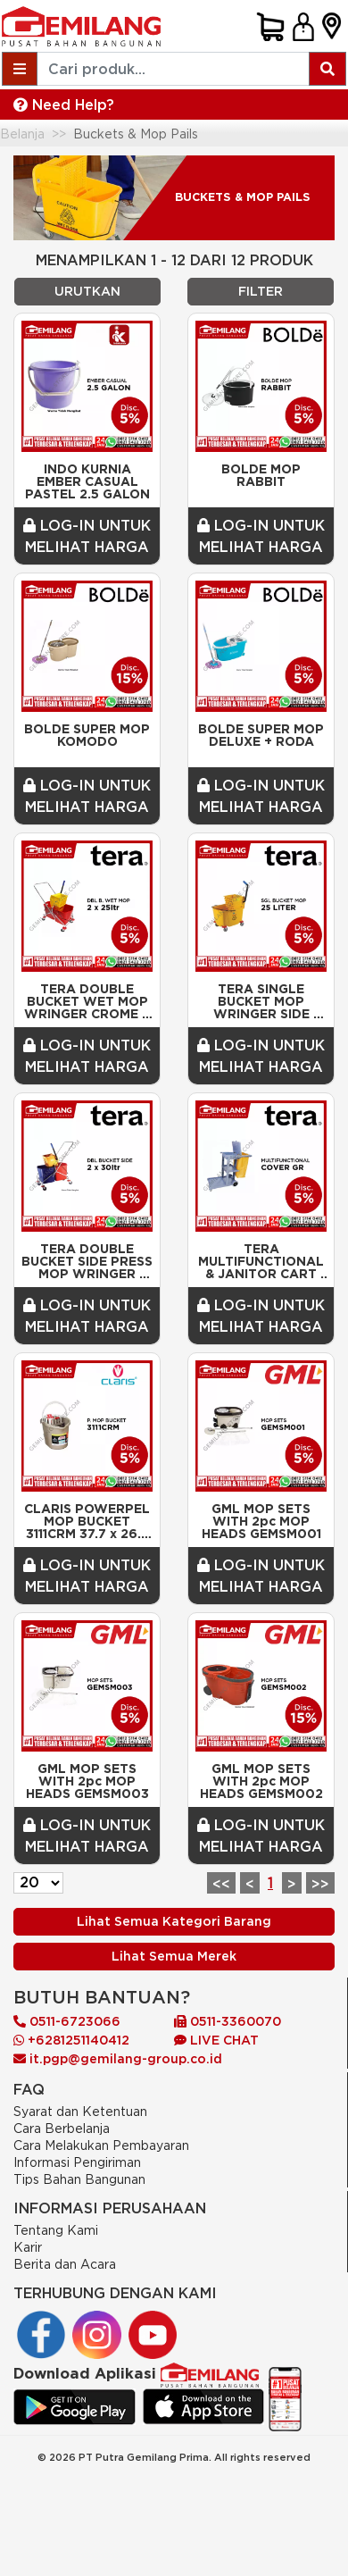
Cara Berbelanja (61, 2128)
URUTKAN (87, 291)
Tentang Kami (55, 2229)
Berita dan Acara (64, 2263)
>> (320, 1884)
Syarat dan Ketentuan (80, 2111)
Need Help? (63, 104)
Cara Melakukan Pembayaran (101, 2145)
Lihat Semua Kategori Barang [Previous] (174, 1921)
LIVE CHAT (216, 2040)
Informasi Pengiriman (77, 2162)
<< (221, 1884)
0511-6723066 (66, 2021)
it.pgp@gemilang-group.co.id (117, 2059)
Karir (27, 2246)
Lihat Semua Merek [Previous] (174, 1956)
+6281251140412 (71, 2040)
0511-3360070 (227, 2021)
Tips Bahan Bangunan (79, 2179)
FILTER (260, 291)
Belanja (22, 133)
